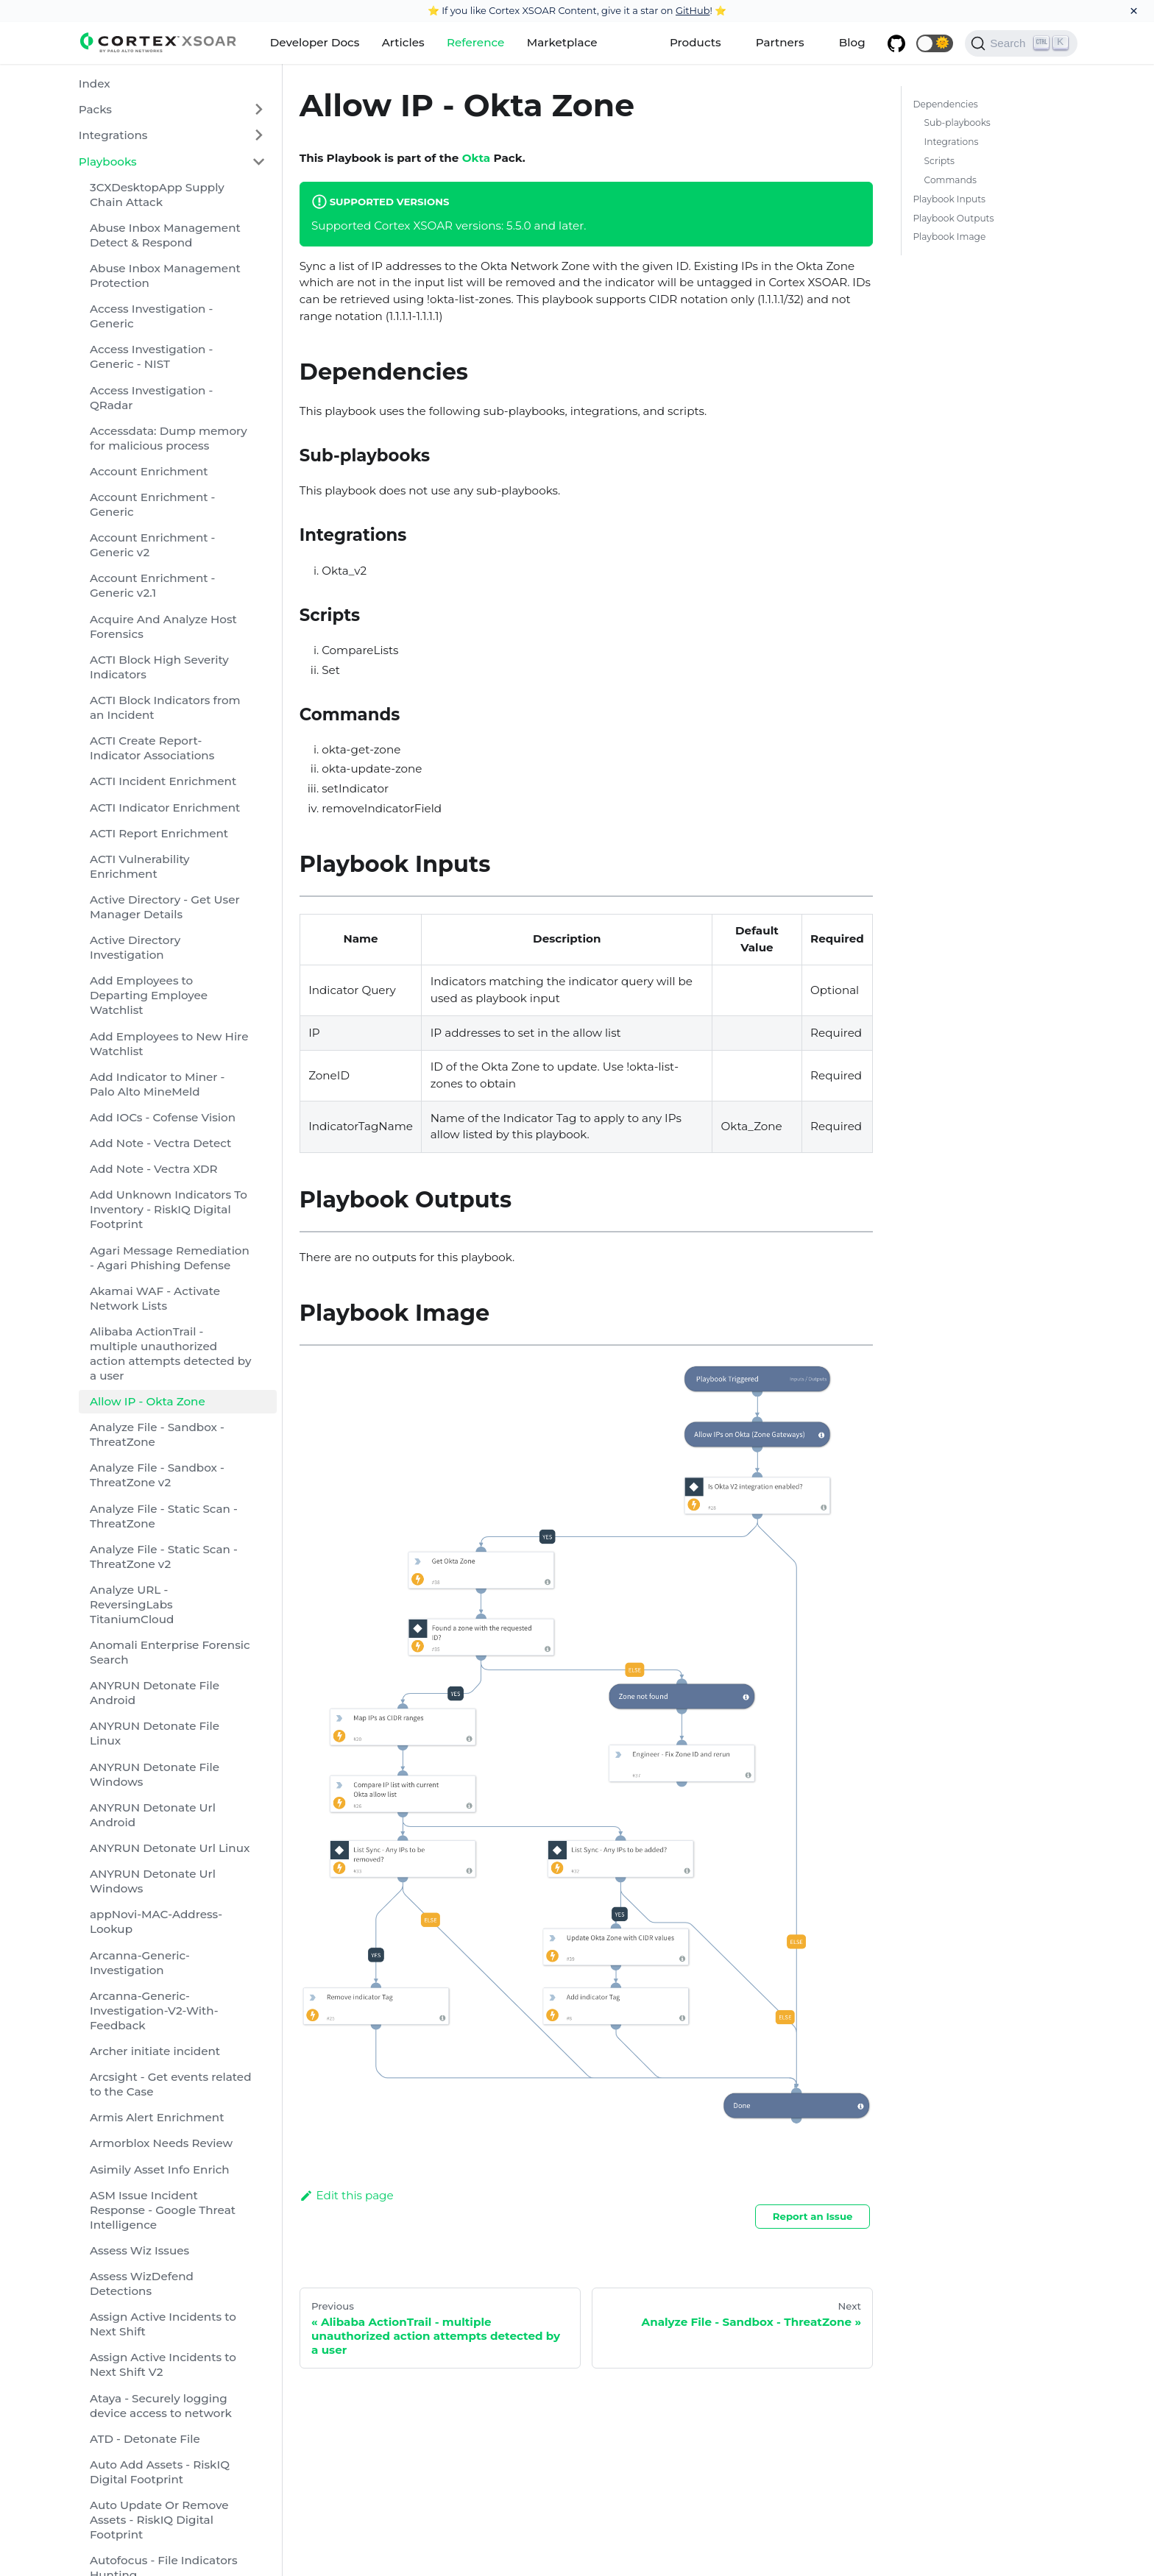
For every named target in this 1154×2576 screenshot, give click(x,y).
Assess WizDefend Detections (142, 2283)
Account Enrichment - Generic (152, 504)
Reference (475, 42)
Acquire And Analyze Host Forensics (163, 626)
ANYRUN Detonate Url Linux (169, 1848)
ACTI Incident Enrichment (163, 781)
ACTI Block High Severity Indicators (159, 667)
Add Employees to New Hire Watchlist (169, 1043)
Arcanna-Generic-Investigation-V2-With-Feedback (154, 2010)
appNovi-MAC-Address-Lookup (156, 1921)
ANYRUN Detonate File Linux (154, 1733)
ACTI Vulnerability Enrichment (140, 866)
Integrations (113, 135)
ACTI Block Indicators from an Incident (165, 707)
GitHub (693, 10)
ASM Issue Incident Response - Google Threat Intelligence (163, 2210)
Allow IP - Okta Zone (147, 1401)
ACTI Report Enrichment (159, 833)
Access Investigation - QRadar (151, 397)
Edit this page (347, 2195)
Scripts (939, 160)
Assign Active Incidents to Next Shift (163, 2324)
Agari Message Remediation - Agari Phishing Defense (169, 1257)
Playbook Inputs (949, 199)
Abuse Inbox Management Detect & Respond (165, 235)
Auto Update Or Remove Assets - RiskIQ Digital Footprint (159, 2519)
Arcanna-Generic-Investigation (140, 1962)
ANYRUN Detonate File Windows (154, 1774)
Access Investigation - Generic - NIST (151, 356)
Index (94, 84)
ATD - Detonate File (145, 2439)
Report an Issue (813, 2216)
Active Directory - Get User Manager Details (165, 907)
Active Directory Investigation (135, 947)
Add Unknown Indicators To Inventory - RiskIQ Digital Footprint (168, 1209)
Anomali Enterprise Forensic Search (170, 1652)
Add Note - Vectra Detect (160, 1143)
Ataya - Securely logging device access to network (161, 2405)
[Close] (1134, 11)
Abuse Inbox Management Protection (165, 275)
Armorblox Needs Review (161, 2143)
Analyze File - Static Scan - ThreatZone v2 (164, 1556)
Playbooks (108, 161)
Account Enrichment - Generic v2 (152, 545)
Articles (403, 42)
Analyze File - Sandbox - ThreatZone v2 (157, 1475)
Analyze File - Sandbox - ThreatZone (157, 1434)
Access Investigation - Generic (151, 316)
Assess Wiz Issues (139, 2250)
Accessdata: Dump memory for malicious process (168, 438)
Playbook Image (949, 236)
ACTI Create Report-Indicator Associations (152, 748)
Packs (95, 109)
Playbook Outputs (953, 218)
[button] (934, 43)
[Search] (1021, 43)
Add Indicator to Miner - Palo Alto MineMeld (157, 1084)
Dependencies (945, 104)
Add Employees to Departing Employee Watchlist (149, 995)
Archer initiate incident (155, 2051)
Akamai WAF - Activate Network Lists (155, 1298)
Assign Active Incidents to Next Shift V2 (163, 2364)
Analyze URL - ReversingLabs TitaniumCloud (132, 1604)
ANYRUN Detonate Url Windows (153, 1881)
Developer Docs (315, 42)
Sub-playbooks (957, 122)
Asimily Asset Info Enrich (160, 2169)
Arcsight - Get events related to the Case (171, 2084)
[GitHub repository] (896, 43)
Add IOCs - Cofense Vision (163, 1117)
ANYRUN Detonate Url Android (153, 1814)
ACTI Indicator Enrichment (165, 808)
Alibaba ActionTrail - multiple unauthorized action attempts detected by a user (170, 1353)
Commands (950, 179)
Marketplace (562, 42)
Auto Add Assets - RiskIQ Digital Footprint (160, 2472)
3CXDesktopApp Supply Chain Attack (157, 194)
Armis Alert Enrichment (157, 2117)
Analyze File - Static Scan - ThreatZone (164, 1516)
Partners (780, 42)
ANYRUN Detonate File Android (154, 1692)
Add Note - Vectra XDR (154, 1169)
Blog (852, 42)
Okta (476, 158)
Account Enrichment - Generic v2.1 (152, 585)
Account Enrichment (149, 471)
